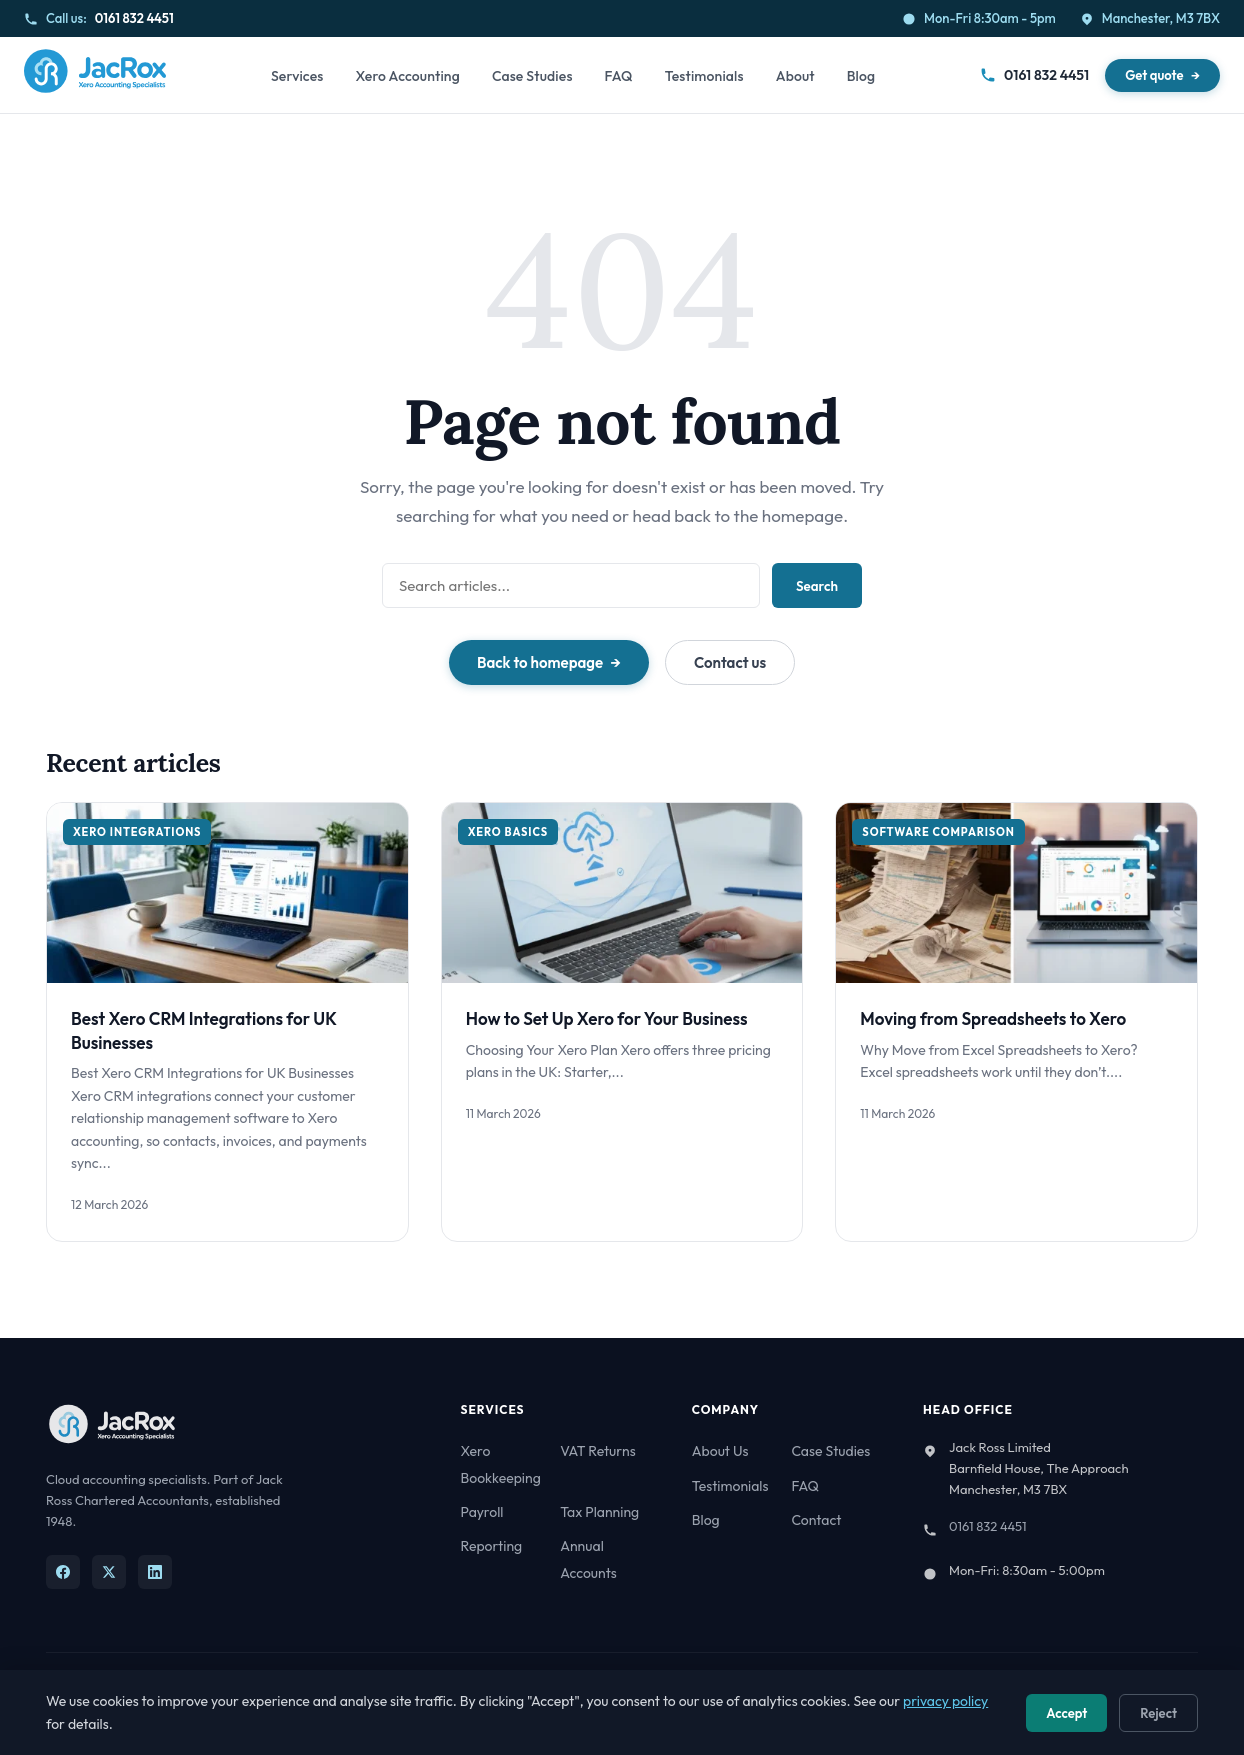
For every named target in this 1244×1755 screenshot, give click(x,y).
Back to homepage (540, 662)
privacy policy (945, 1701)
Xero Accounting (407, 76)
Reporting (492, 1546)
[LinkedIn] (155, 1572)
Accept (1066, 1713)
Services (297, 76)
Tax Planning (599, 1512)
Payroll (482, 1512)
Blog (861, 76)
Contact (816, 1520)
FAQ (619, 76)
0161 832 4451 (134, 18)
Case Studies (532, 76)
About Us (720, 1451)
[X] (109, 1572)
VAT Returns (597, 1451)
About (795, 76)
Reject (1158, 1713)
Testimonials (704, 76)
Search (817, 586)
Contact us (730, 662)
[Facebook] (63, 1572)
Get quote (1154, 75)
